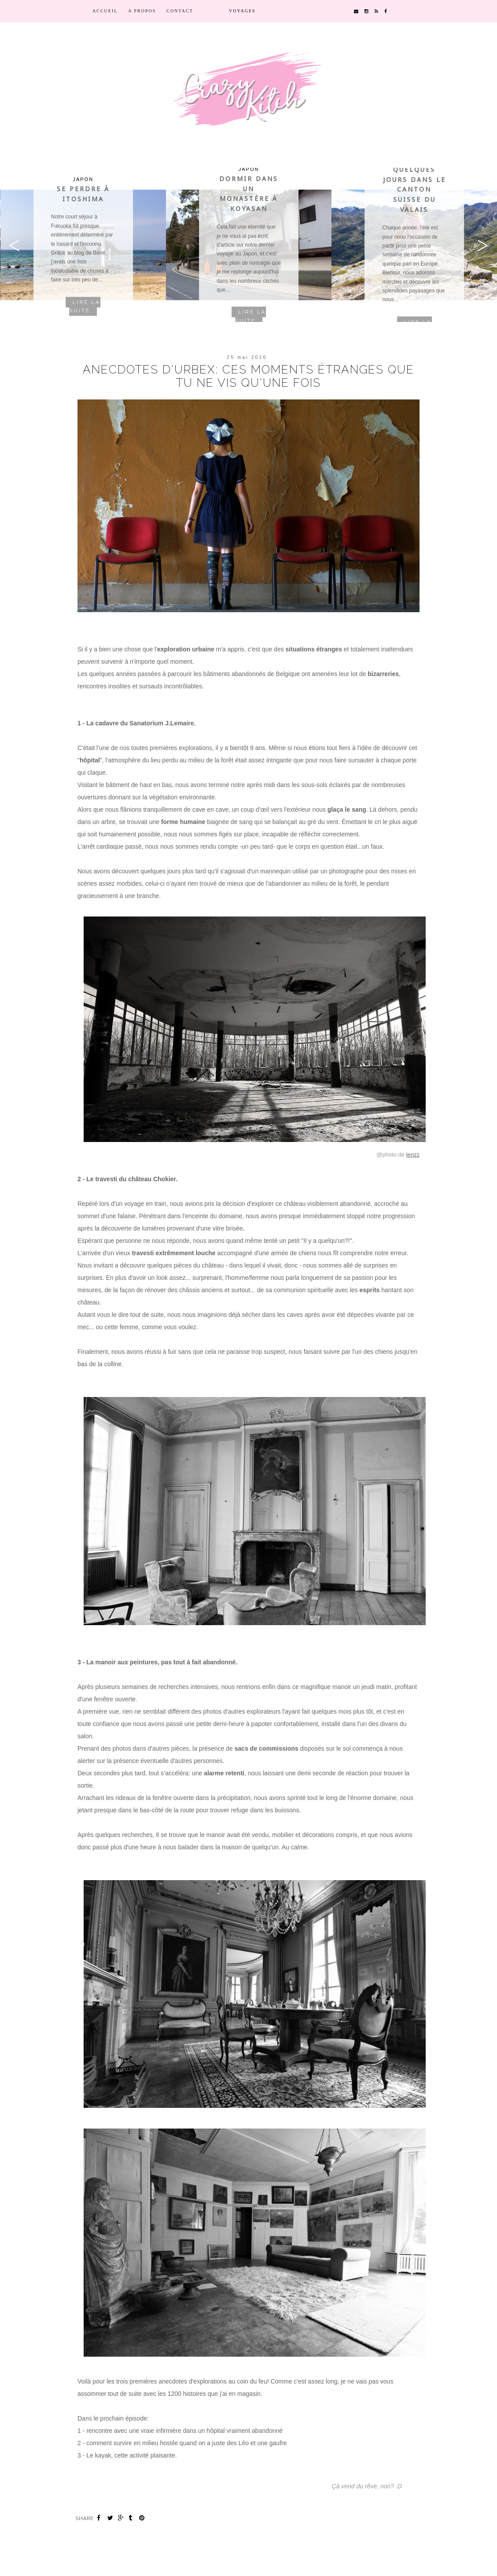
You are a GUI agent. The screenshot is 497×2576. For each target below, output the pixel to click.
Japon (83, 179)
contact (179, 10)
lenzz (413, 1154)
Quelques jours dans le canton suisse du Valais (414, 189)
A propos (142, 10)
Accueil (105, 10)
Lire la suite (85, 306)
